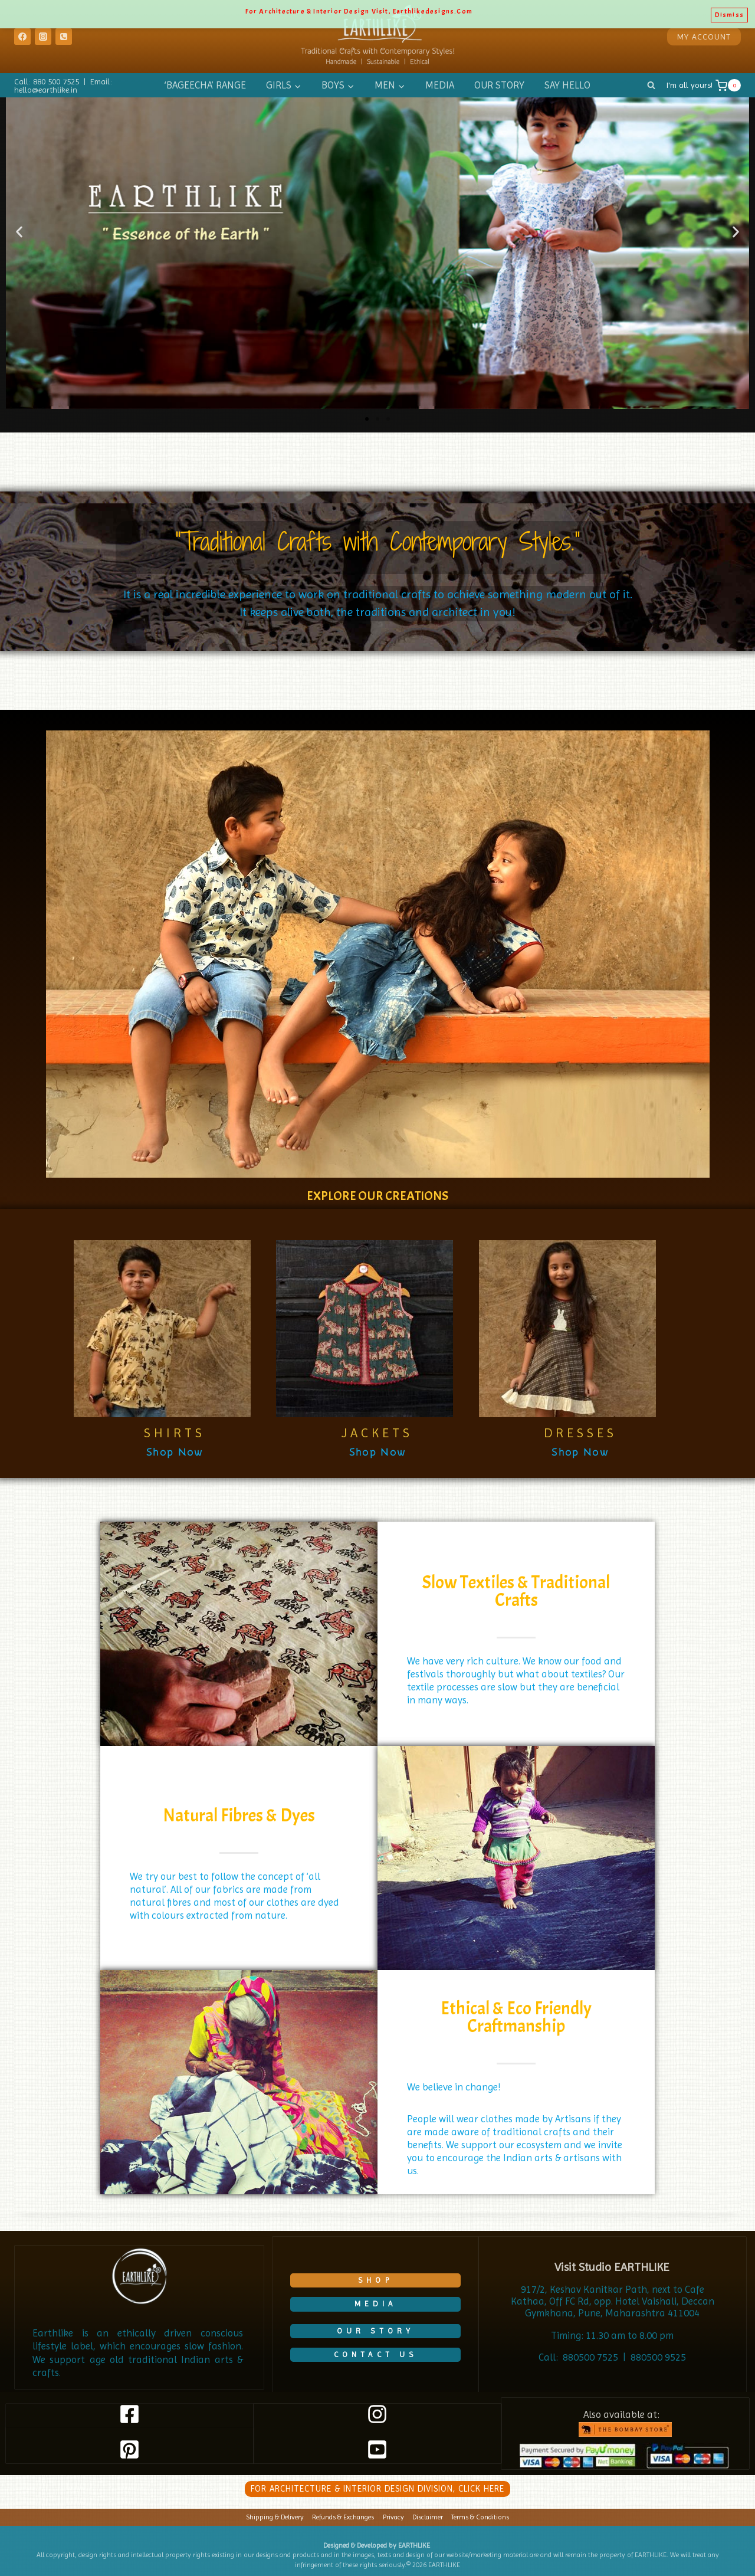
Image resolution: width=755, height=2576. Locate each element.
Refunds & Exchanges (343, 2517)
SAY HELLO (567, 85)
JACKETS (377, 1432)
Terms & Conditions (480, 2517)
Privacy (393, 2517)
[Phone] (63, 36)
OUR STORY (499, 85)
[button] (19, 231)
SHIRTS (174, 1432)
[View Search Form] (651, 85)
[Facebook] (22, 36)
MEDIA (439, 85)
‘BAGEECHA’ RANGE (205, 85)
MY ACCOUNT (704, 36)
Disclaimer (427, 2517)
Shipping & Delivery (275, 2517)
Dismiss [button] (729, 12)
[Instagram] (43, 36)
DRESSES (580, 1432)
